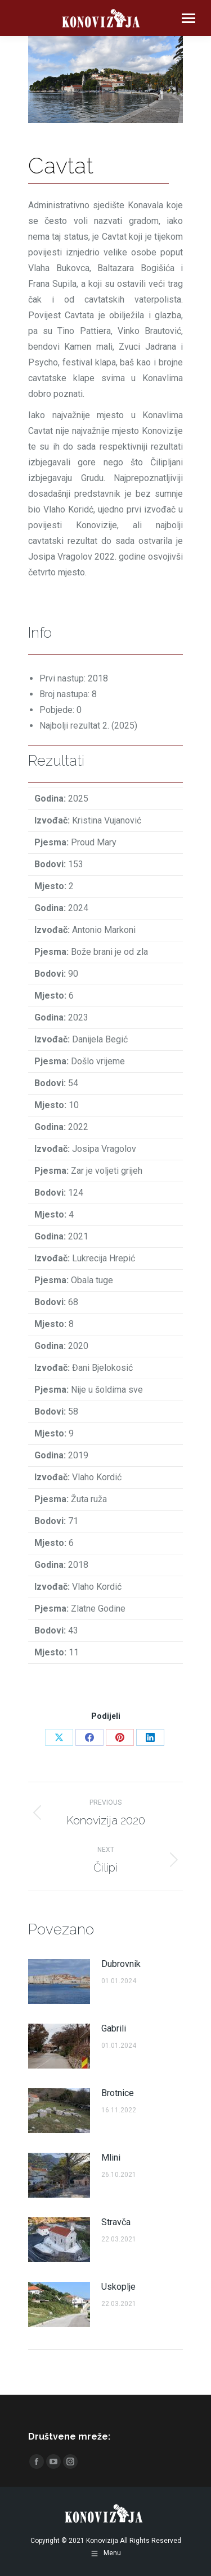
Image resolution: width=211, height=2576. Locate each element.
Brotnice (117, 2093)
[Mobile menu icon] (188, 18)
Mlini (110, 2157)
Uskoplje (118, 2286)
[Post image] (59, 1981)
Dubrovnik (121, 1964)
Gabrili (113, 2028)
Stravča (116, 2222)
